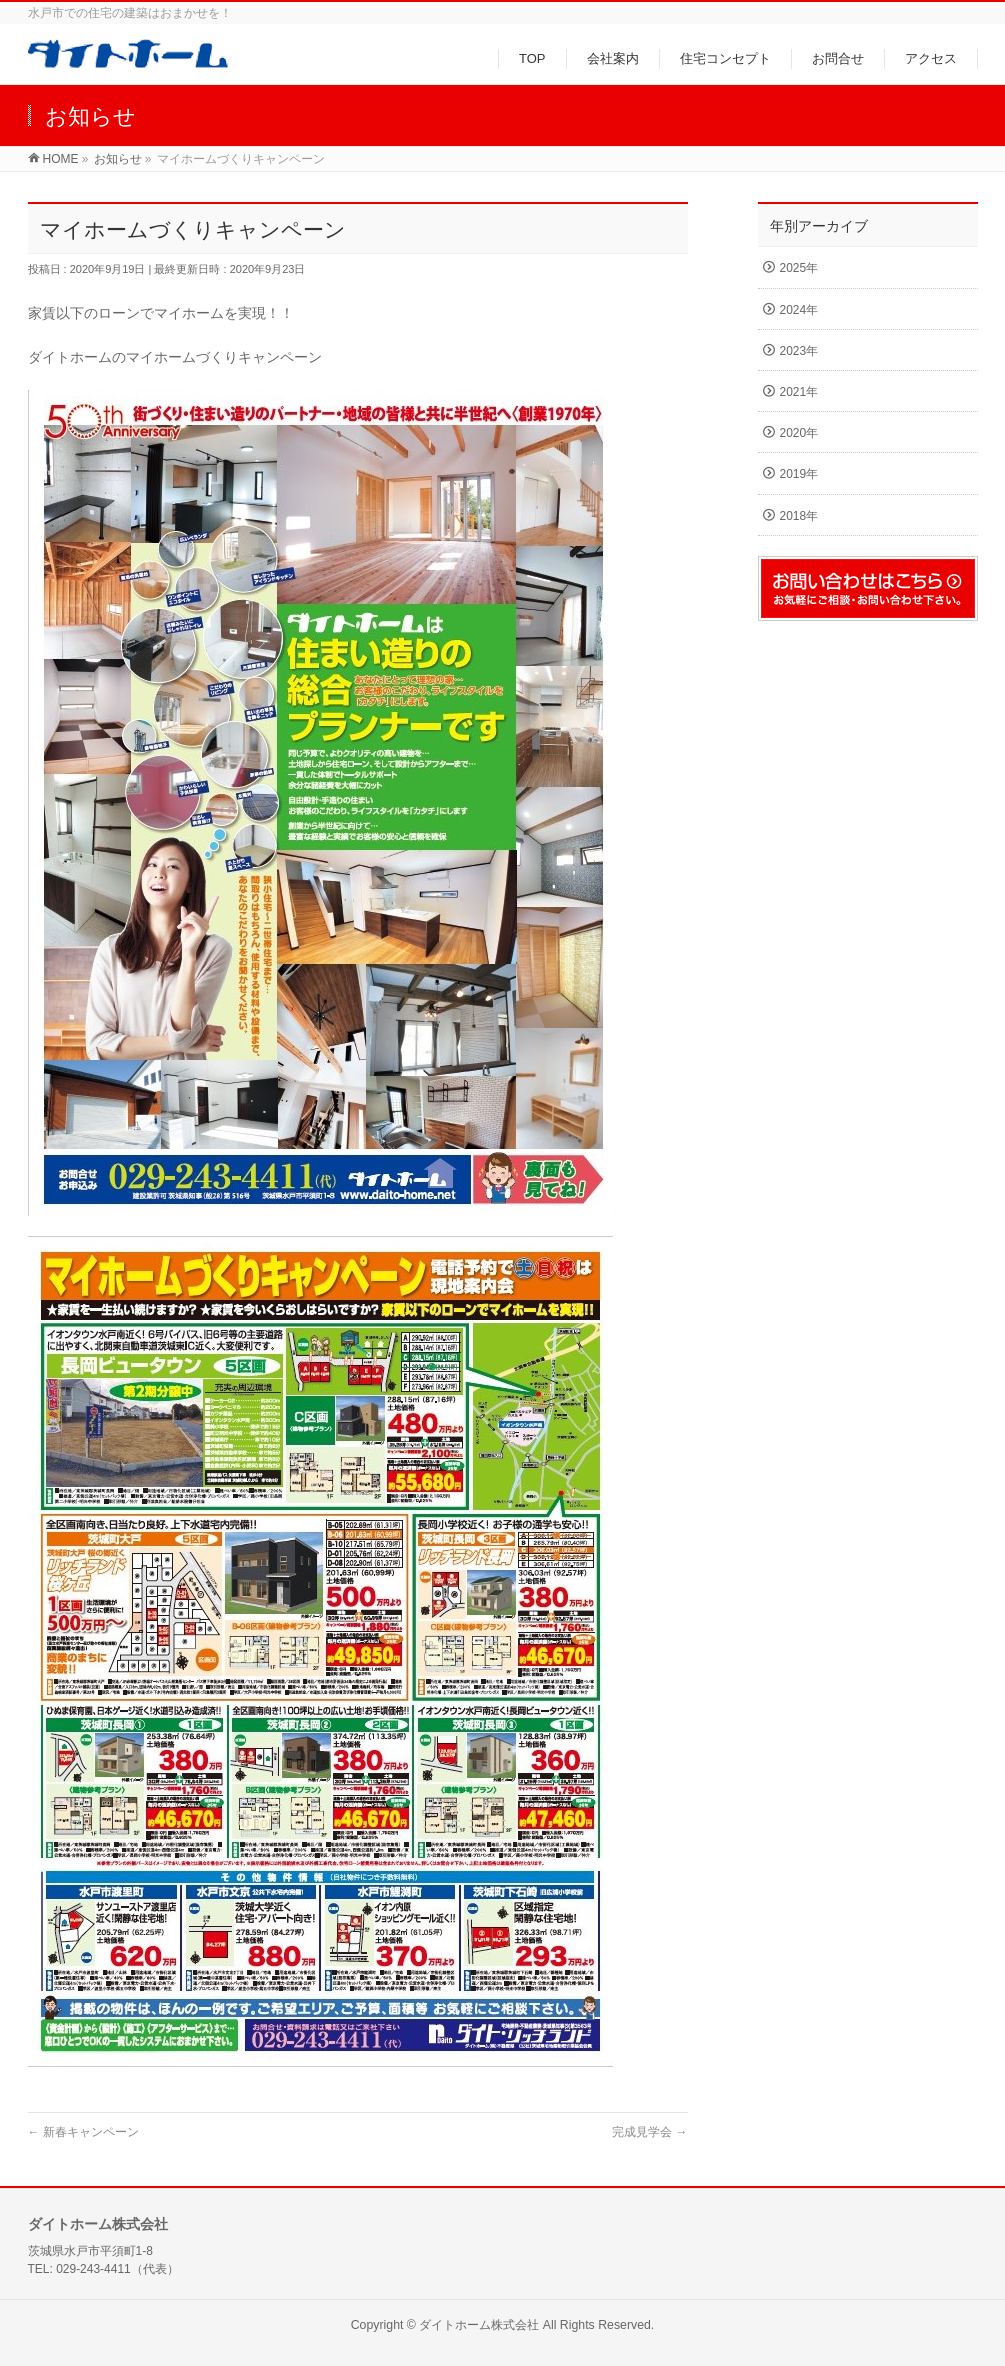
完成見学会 (649, 2132)
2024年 (799, 310)
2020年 (799, 433)
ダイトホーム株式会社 (479, 2325)
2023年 (799, 351)
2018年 (799, 516)
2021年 (799, 392)
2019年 (799, 474)
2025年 (799, 268)
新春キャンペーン (83, 2132)
